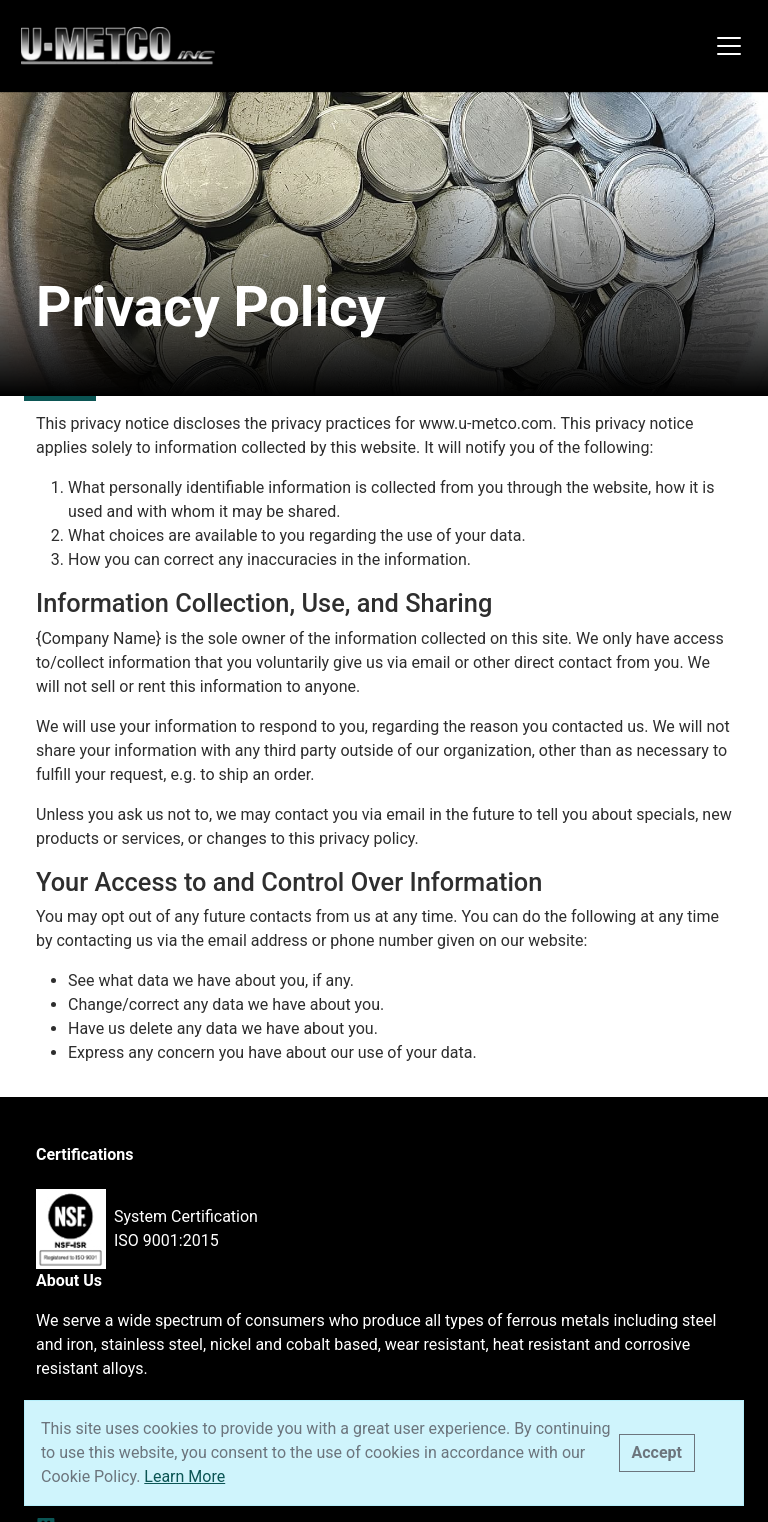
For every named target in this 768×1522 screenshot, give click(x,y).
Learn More (184, 1476)
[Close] (657, 1453)
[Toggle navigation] (729, 46)
